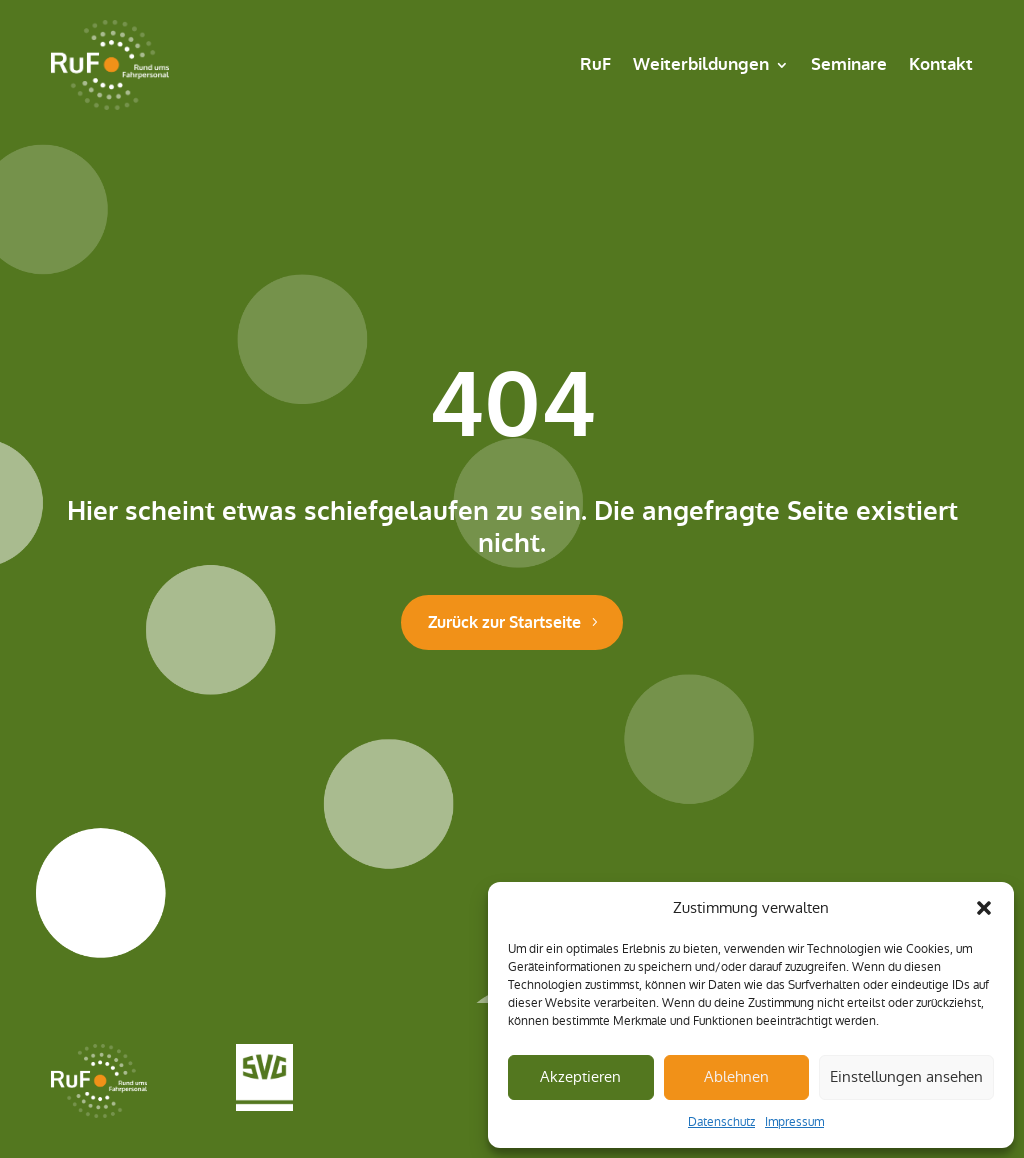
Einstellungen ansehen (906, 1076)
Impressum (794, 1122)
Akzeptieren (580, 1076)
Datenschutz (721, 1122)
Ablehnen (736, 1076)
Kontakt (941, 64)
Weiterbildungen (701, 64)
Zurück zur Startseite (504, 622)
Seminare (849, 64)
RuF (595, 64)
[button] (984, 908)
